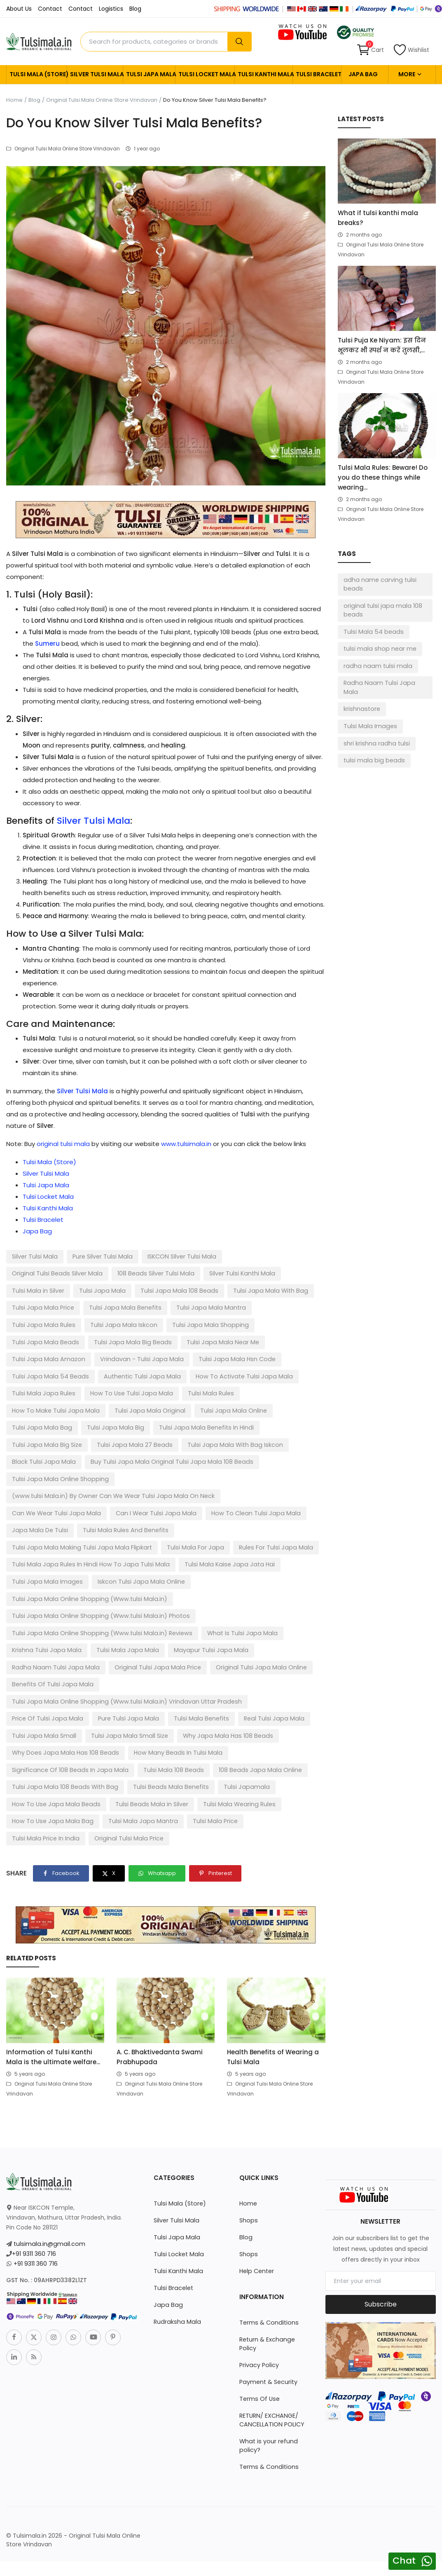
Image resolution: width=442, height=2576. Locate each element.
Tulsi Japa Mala (149, 74)
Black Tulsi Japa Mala (42, 1442)
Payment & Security (268, 2298)
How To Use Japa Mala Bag (135, 1746)
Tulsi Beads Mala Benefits (257, 1713)
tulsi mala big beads (372, 749)
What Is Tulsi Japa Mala (233, 1577)
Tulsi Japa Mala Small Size (49, 1679)
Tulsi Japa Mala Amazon (130, 1341)
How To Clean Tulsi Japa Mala (246, 1476)
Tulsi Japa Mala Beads (130, 1324)
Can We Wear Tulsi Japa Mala (54, 1476)
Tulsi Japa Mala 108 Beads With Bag (156, 1713)
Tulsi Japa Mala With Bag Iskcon (224, 1425)
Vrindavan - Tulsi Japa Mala (219, 1341)
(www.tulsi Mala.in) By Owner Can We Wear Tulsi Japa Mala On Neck (216, 1459)
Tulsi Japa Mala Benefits (46, 1307)
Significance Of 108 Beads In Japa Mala (167, 1696)
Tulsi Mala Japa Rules (149, 1375)
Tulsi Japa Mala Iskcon (283, 1307)
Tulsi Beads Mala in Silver (203, 1729)
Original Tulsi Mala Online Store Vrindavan (101, 100)
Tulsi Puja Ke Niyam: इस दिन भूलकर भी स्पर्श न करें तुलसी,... (382, 345)
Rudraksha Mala (176, 2247)
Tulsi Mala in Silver (205, 1273)
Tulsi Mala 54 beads (372, 631)
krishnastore (361, 698)
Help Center (256, 2196)
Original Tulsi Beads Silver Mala (270, 1256)
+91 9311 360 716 (34, 2179)
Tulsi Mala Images (369, 715)
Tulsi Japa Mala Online (283, 1392)
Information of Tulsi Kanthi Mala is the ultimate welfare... (53, 1982)
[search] (239, 41)
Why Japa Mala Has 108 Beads (143, 1679)
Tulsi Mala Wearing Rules (47, 1746)
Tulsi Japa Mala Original (202, 1392)
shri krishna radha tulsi (375, 732)
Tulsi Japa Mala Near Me (46, 1341)
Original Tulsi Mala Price (125, 1763)
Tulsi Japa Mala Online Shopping (58, 1459)
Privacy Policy (258, 2281)
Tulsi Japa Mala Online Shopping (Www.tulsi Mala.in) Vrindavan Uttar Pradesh (122, 1645)
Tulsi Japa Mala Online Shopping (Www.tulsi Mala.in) (86, 1544)
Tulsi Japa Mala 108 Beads (48, 1290)
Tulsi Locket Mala (204, 74)
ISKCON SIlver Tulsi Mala (178, 1256)
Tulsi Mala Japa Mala (122, 1594)
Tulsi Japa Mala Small (255, 1662)
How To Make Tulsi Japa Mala (112, 1392)
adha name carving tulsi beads (379, 584)
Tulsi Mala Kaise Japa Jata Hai (54, 1527)
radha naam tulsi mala (376, 665)
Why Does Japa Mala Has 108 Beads (251, 1679)
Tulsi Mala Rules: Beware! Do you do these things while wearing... (383, 477)
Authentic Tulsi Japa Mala (223, 1358)
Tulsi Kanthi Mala (263, 74)
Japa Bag (363, 74)
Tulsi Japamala (33, 1729)
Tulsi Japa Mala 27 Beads (128, 1425)
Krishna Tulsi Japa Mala (45, 1594)
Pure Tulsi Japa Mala (41, 1662)
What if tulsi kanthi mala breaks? (378, 218)
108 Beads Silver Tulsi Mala (49, 1273)
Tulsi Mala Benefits (111, 1662)
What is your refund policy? (267, 2361)
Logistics (111, 9)
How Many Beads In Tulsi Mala (54, 1696)
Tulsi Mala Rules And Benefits (121, 1493)
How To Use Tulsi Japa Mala (233, 1375)
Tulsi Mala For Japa (39, 1510)
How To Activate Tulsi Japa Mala (58, 1375)
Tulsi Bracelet (317, 74)
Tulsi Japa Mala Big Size (45, 1425)
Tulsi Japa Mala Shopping (48, 1324)
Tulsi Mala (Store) (36, 74)
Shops (248, 2145)
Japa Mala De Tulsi (38, 1493)
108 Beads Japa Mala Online (51, 1713)
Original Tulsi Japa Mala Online (250, 1611)
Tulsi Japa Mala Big (109, 1408)
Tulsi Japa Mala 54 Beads (135, 1358)
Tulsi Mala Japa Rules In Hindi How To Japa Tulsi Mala (241, 1510)
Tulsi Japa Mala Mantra (128, 1307)
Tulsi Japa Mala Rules (206, 1307)
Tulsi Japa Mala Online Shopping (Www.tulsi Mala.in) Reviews (98, 1577)
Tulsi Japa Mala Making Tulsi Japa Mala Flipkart (243, 1493)
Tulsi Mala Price (290, 1746)
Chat (404, 2560)
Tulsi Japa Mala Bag (40, 1408)
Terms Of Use (259, 2315)
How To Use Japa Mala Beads (111, 1729)
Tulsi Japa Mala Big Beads (212, 1324)
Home (14, 100)
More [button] (410, 74)
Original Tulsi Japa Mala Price (150, 1611)
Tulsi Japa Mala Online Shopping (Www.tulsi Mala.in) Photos (97, 1560)
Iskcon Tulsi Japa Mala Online (235, 1527)
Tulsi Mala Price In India (44, 1763)
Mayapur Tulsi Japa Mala (201, 1594)
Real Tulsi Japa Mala (181, 1662)
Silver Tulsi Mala (94, 74)
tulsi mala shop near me (379, 648)
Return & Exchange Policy (275, 2264)
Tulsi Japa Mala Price (215, 1290)
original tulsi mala (63, 1143)
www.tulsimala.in (186, 1143)
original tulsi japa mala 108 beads (381, 609)
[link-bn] (166, 519)
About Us (19, 9)
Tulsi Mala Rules (34, 1392)
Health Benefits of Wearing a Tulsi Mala (273, 1982)
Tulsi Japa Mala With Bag (135, 1290)
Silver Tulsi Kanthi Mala (133, 1273)
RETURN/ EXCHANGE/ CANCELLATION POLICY (271, 2336)
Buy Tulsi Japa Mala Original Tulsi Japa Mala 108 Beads (164, 1442)
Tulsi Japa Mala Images (145, 1527)
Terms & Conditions (268, 2247)
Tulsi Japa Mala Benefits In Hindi (196, 1408)
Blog (135, 9)
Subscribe (381, 2229)
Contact (50, 9)
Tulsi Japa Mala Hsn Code (48, 1358)
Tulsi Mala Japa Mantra (221, 1746)
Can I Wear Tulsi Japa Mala (150, 1476)
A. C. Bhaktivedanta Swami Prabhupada (160, 1982)
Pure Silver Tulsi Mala (100, 1256)
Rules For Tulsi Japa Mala (116, 1510)
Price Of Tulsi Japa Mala (281, 1645)
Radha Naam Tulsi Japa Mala (53, 1611)
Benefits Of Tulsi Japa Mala (51, 1628)
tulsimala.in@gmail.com (48, 2169)
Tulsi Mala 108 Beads (266, 1696)
